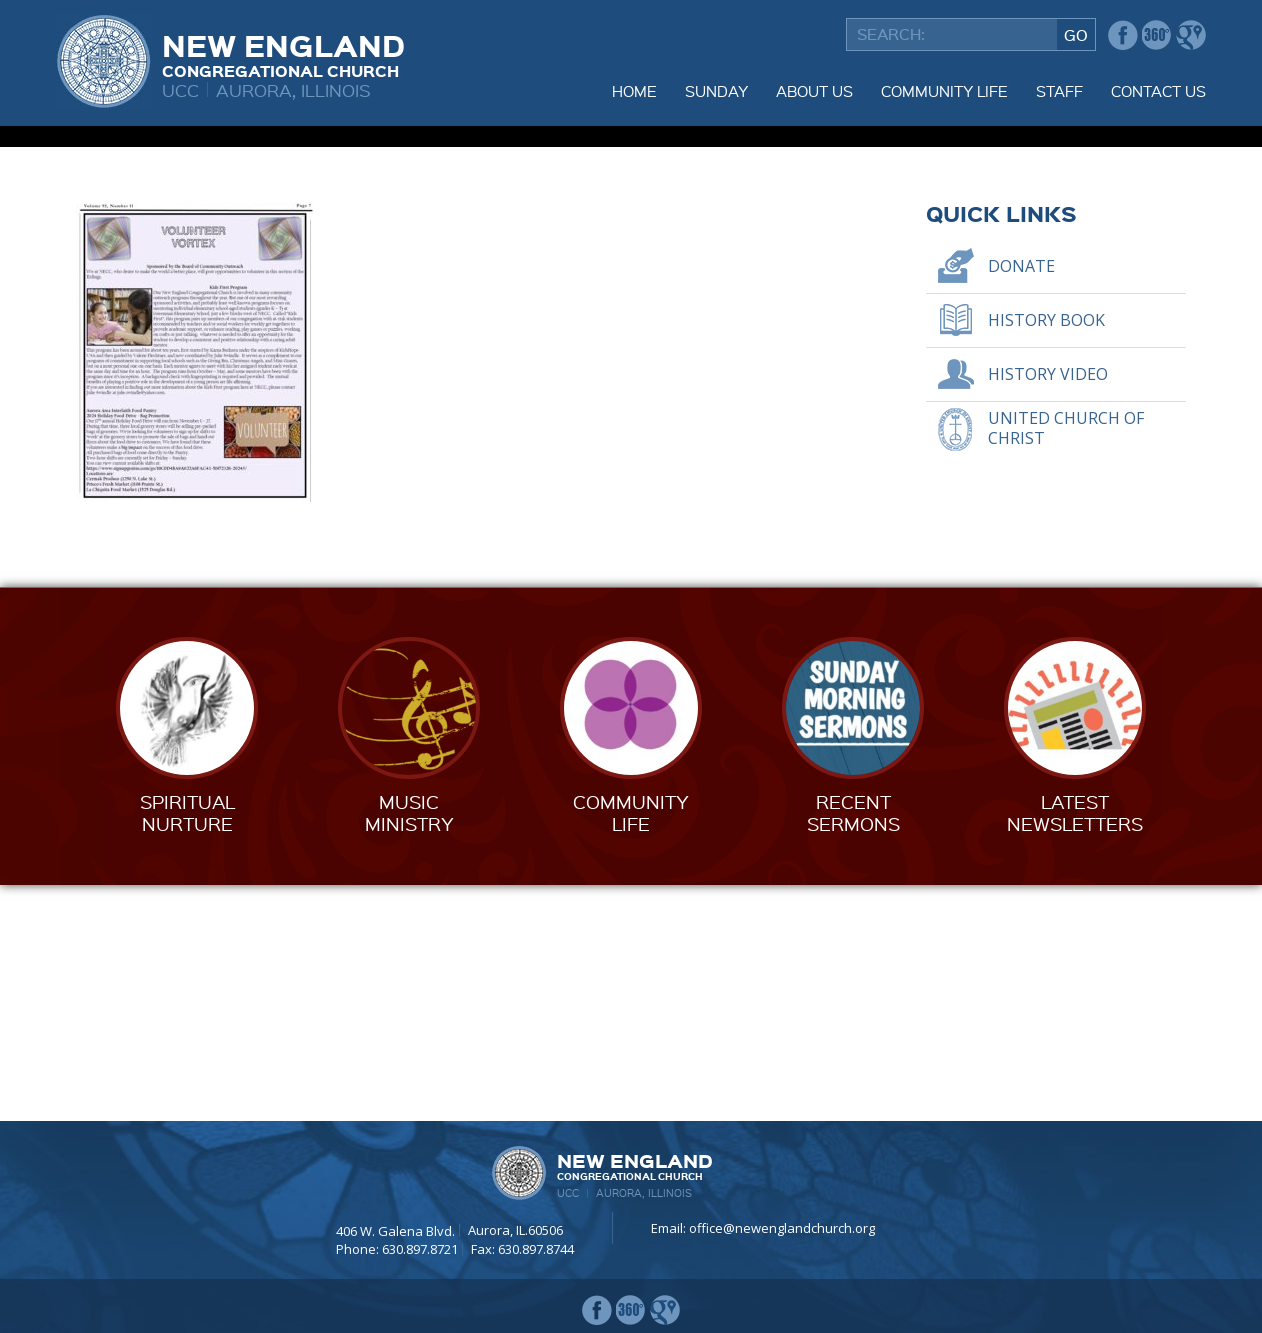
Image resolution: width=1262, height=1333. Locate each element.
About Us (814, 91)
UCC (180, 89)
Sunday (716, 91)
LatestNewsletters (1075, 1048)
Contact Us (1158, 91)
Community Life (944, 91)
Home (634, 91)
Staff (1059, 91)
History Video (1048, 610)
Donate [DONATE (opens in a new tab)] (1021, 502)
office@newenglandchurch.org (782, 1229)
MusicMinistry (409, 1048)
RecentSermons (853, 1048)
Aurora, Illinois (293, 89)
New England (283, 53)
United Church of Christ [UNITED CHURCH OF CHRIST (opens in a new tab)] (1066, 664)
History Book (1046, 556)
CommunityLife (631, 1048)
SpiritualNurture (187, 1048)
